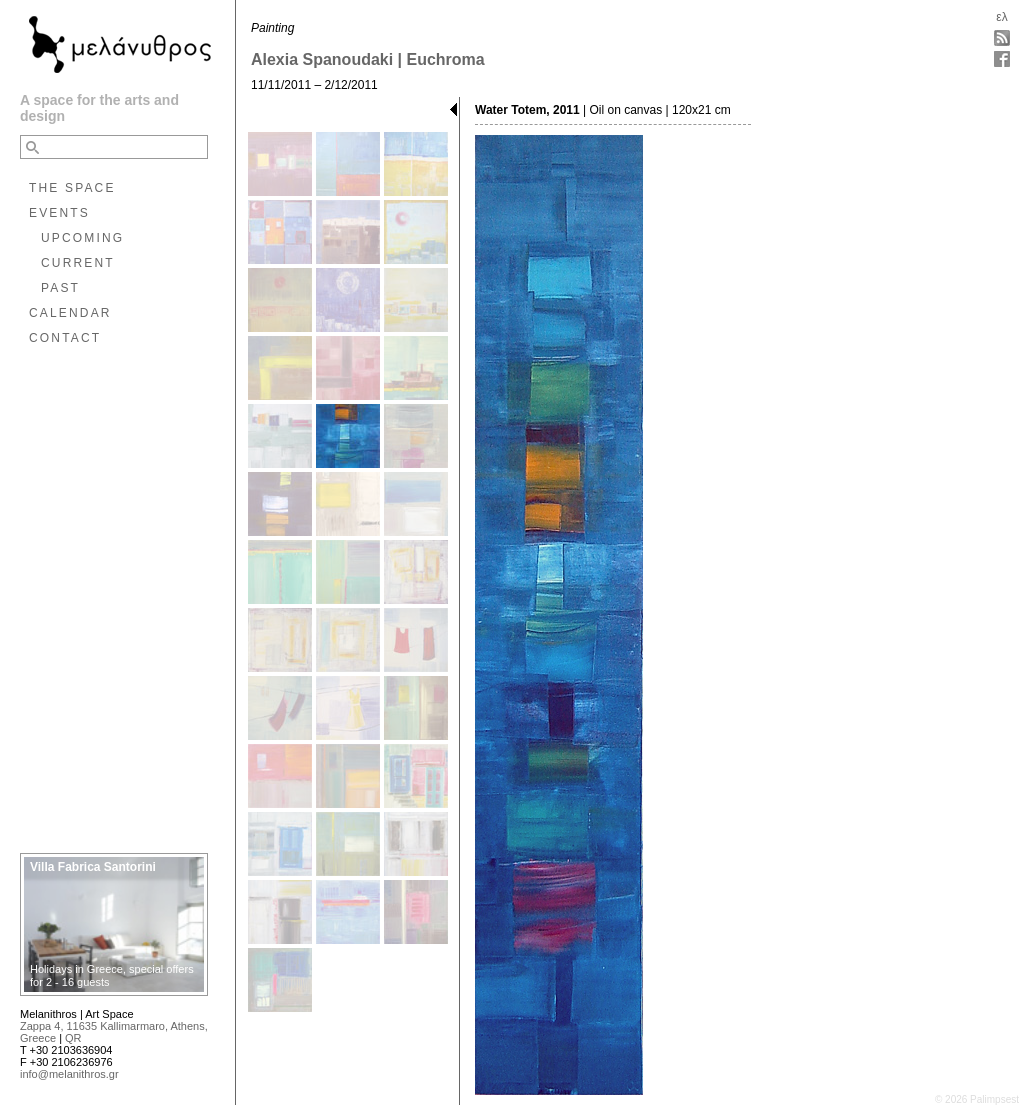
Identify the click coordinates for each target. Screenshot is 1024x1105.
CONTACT (65, 338)
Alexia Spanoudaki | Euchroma (368, 59)
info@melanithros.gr (69, 1074)
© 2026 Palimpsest (977, 1099)
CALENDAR (70, 313)
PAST (60, 288)
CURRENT (78, 263)
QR (73, 1038)
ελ (1001, 17)
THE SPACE (72, 188)
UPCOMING (82, 238)
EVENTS (59, 213)
